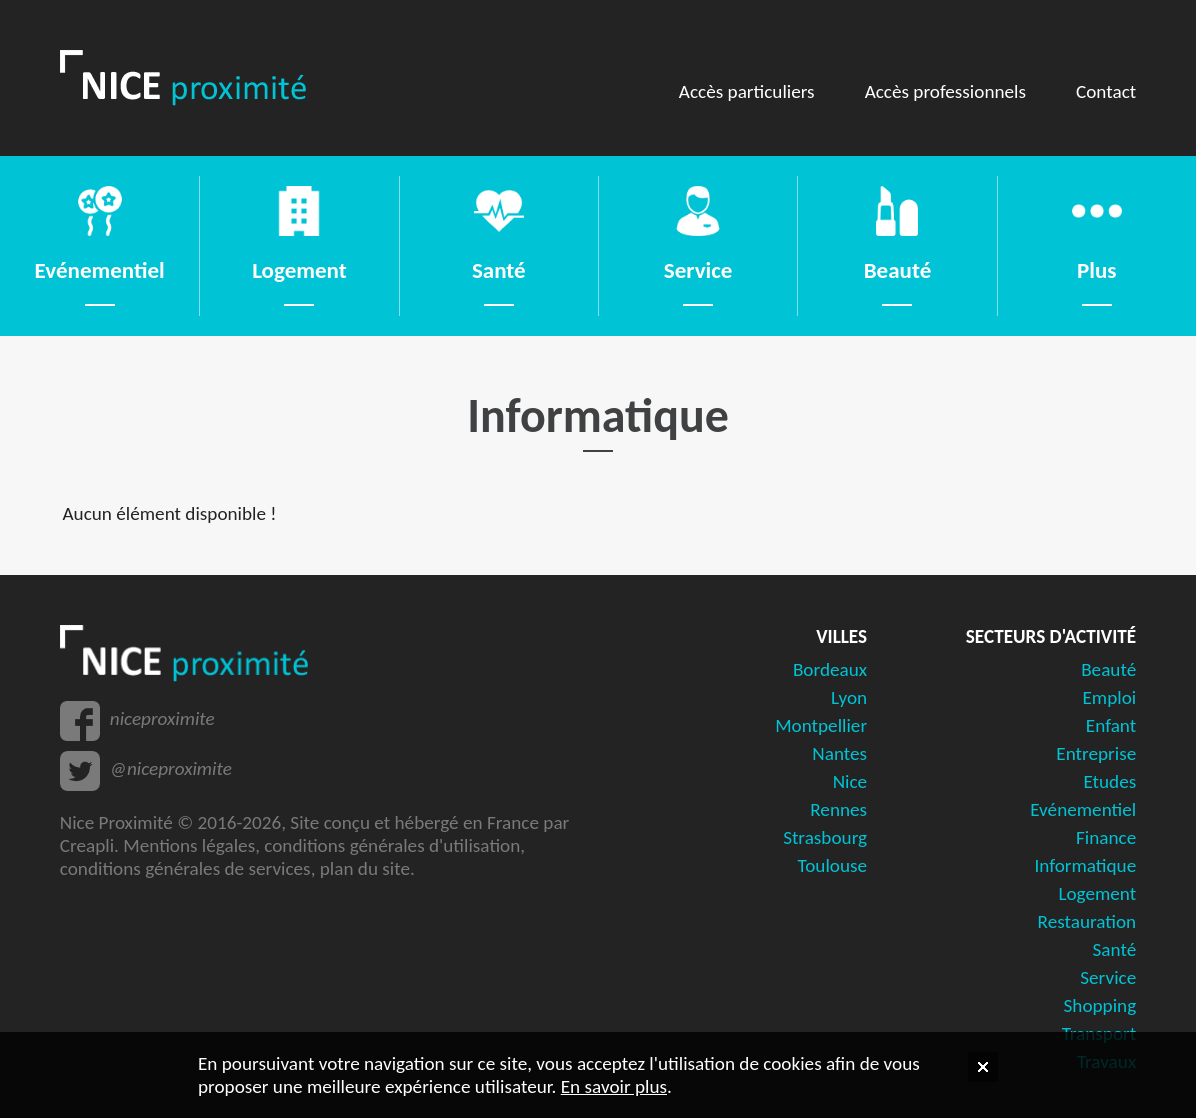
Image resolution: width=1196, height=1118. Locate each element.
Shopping (1100, 1005)
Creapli (87, 845)
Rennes (838, 809)
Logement (1097, 893)
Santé (1115, 949)
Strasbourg (825, 837)
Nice (850, 781)
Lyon (849, 697)
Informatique (1085, 865)
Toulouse (833, 865)
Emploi (1110, 697)
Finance (1106, 837)
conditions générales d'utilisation (392, 845)
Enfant (1111, 725)
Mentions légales (189, 845)
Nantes (839, 753)
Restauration (1087, 921)
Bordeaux (830, 669)
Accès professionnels (945, 91)
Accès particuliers (747, 91)
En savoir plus (614, 1086)
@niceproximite (171, 768)
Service (1108, 977)
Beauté (1108, 669)
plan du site (365, 868)
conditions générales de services (185, 868)
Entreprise (1096, 753)
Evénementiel (1083, 809)
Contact (1106, 91)
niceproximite (162, 718)
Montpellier (821, 725)
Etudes (1109, 781)
